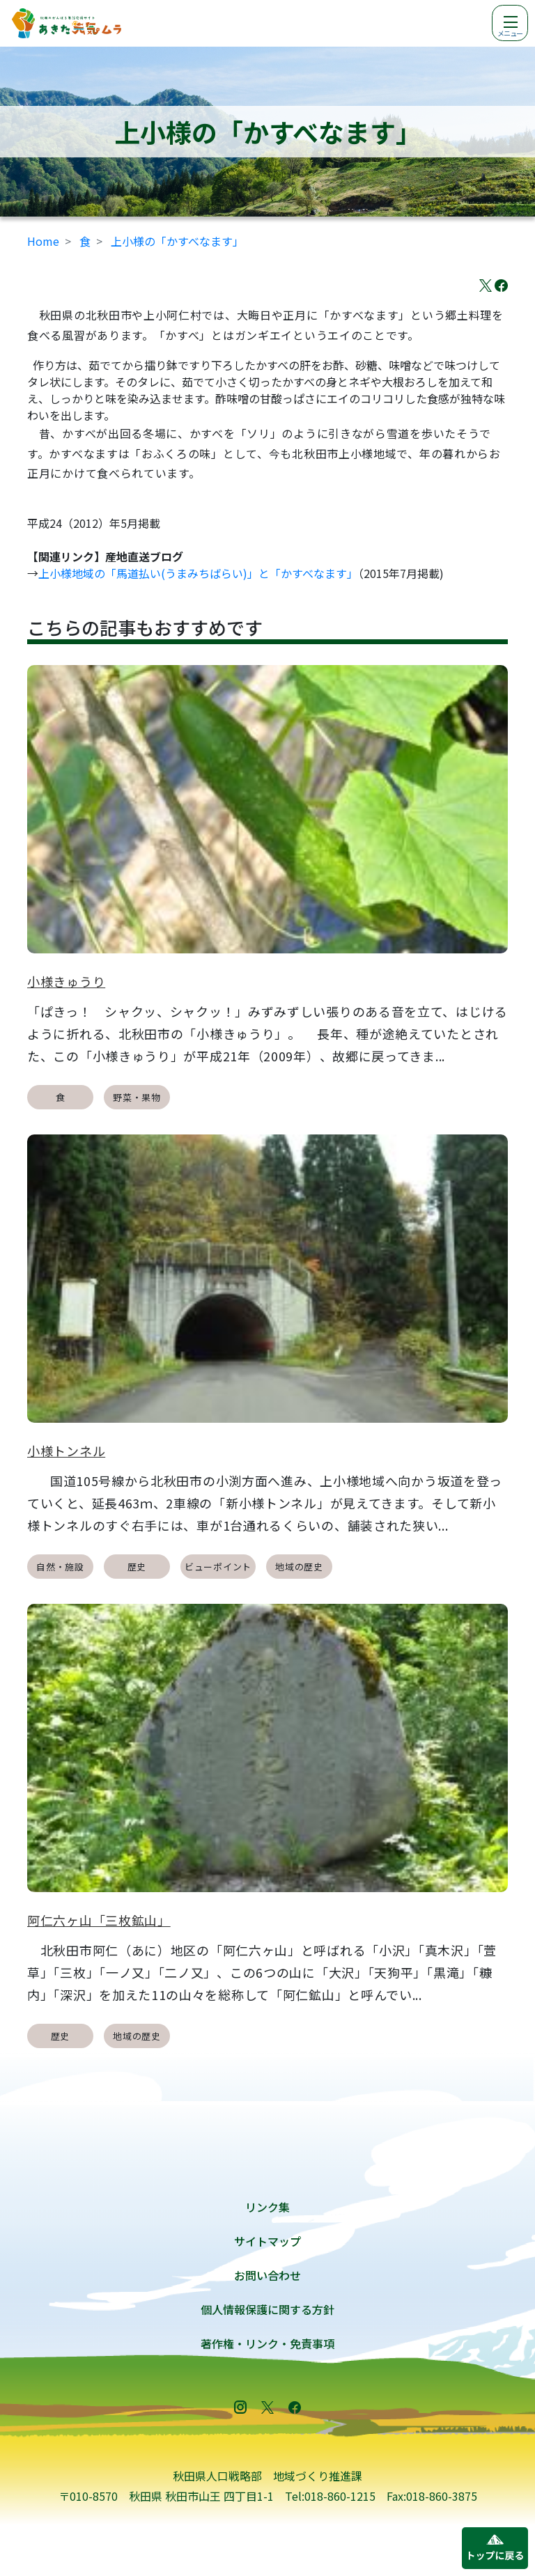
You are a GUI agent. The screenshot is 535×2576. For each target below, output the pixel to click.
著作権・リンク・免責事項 (267, 2343)
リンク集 (267, 2207)
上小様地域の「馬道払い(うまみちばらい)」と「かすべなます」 (198, 573)
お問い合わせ (267, 2275)
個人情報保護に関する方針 (267, 2309)
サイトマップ (267, 2241)
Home (43, 241)
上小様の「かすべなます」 (177, 241)
